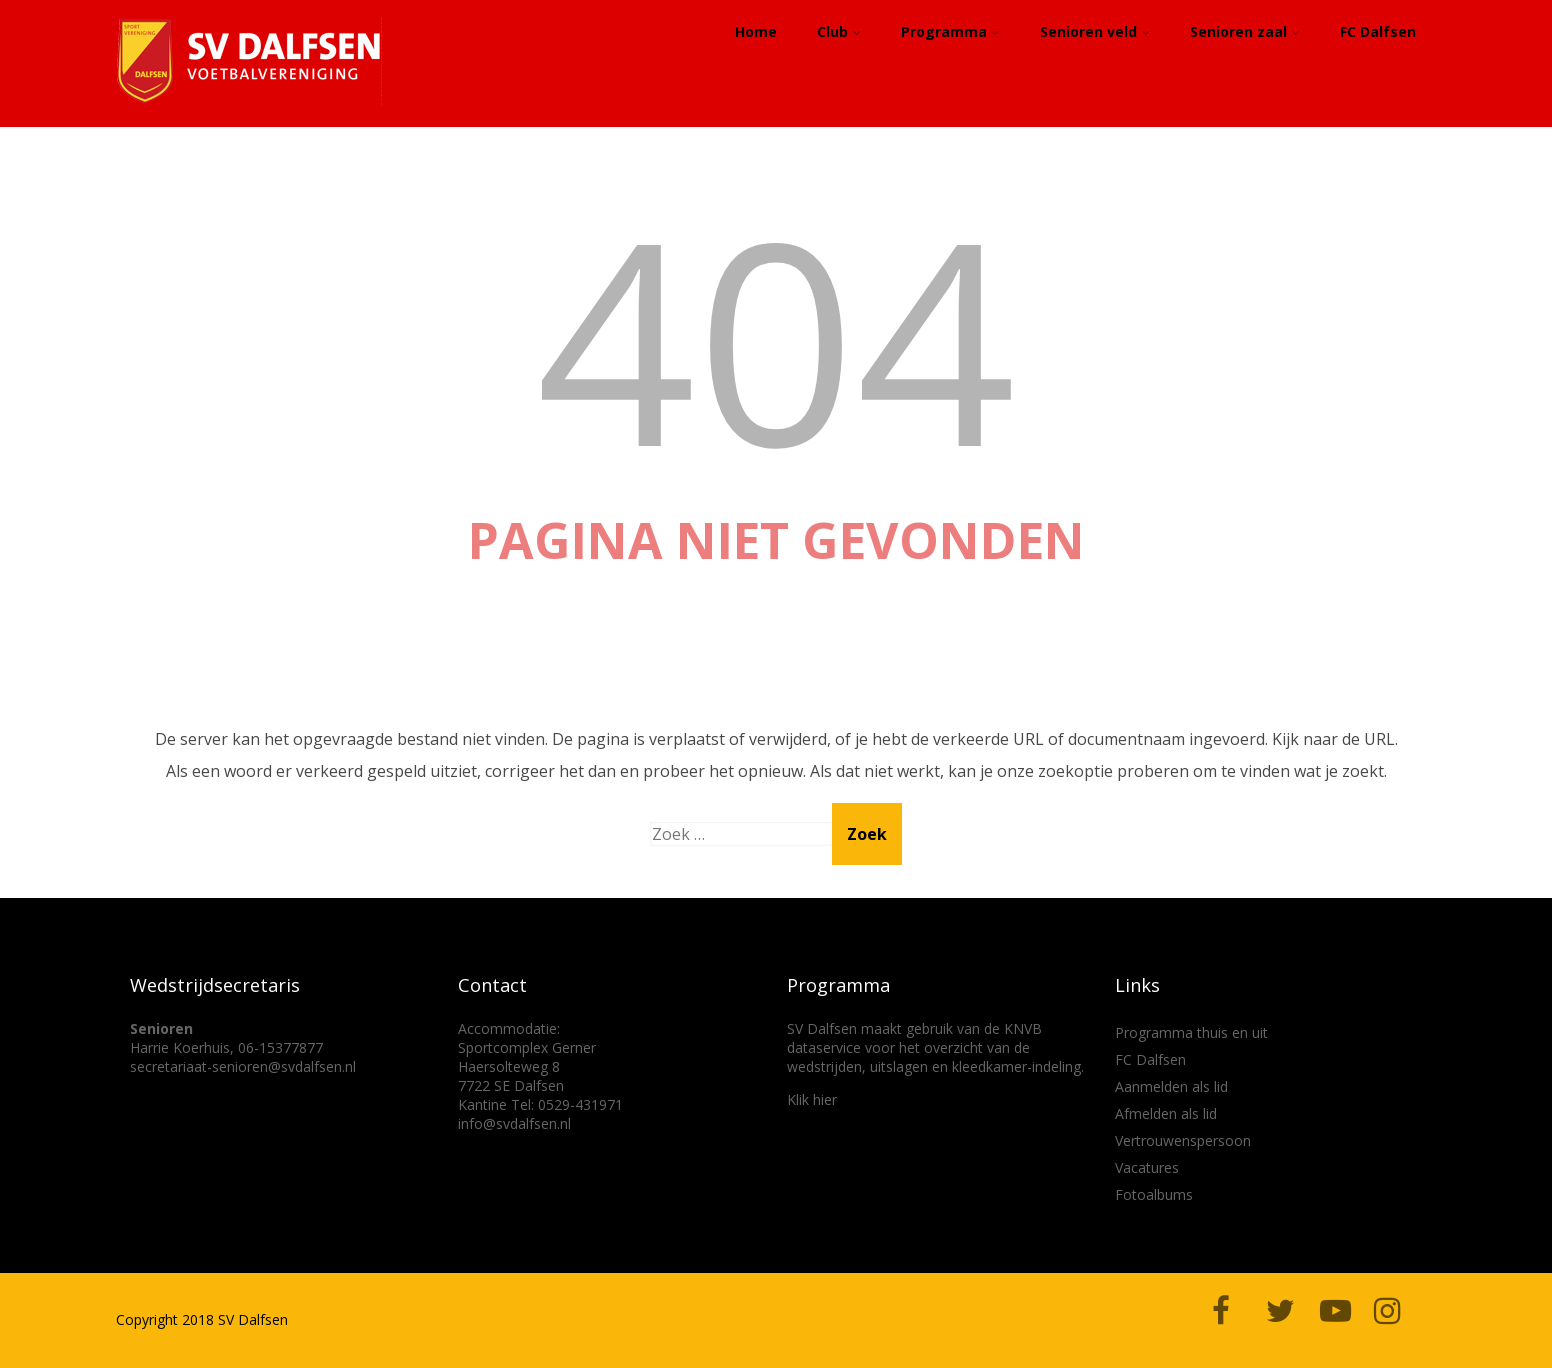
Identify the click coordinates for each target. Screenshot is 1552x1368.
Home (756, 31)
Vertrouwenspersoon (1183, 1140)
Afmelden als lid (1166, 1113)
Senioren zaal (1245, 31)
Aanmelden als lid (1171, 1086)
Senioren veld (1095, 31)
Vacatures (1147, 1167)
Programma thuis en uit (1191, 1032)
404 (776, 337)
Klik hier (812, 1099)
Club (839, 31)
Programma (950, 31)
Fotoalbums (1154, 1194)
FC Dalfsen (1378, 31)
